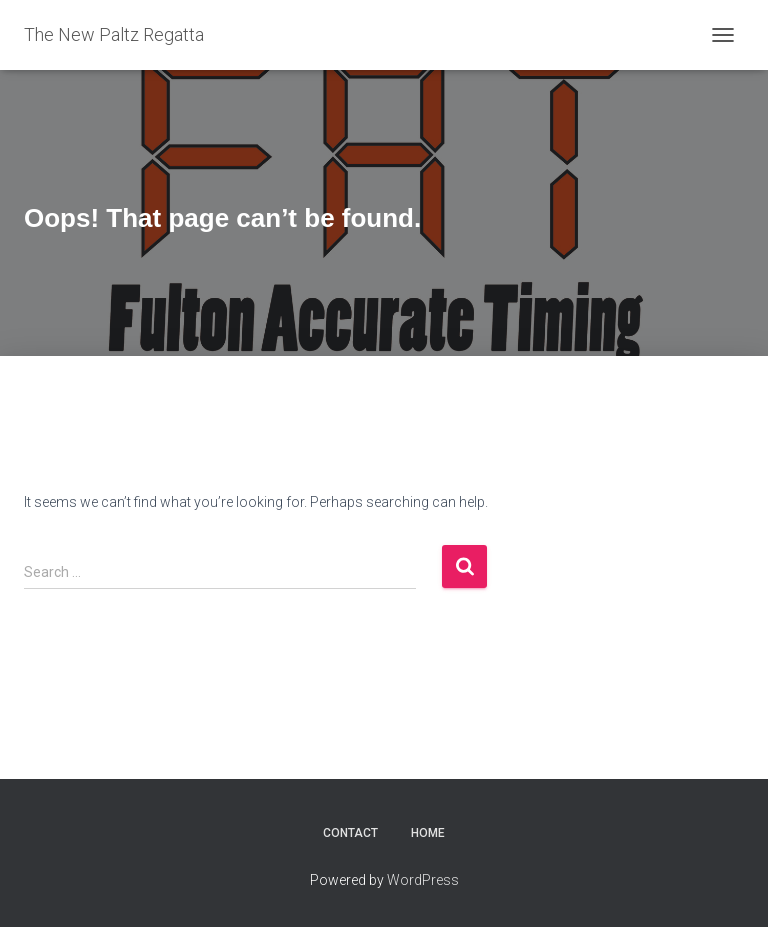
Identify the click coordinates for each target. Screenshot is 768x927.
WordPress (423, 880)
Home (428, 833)
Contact (350, 833)
